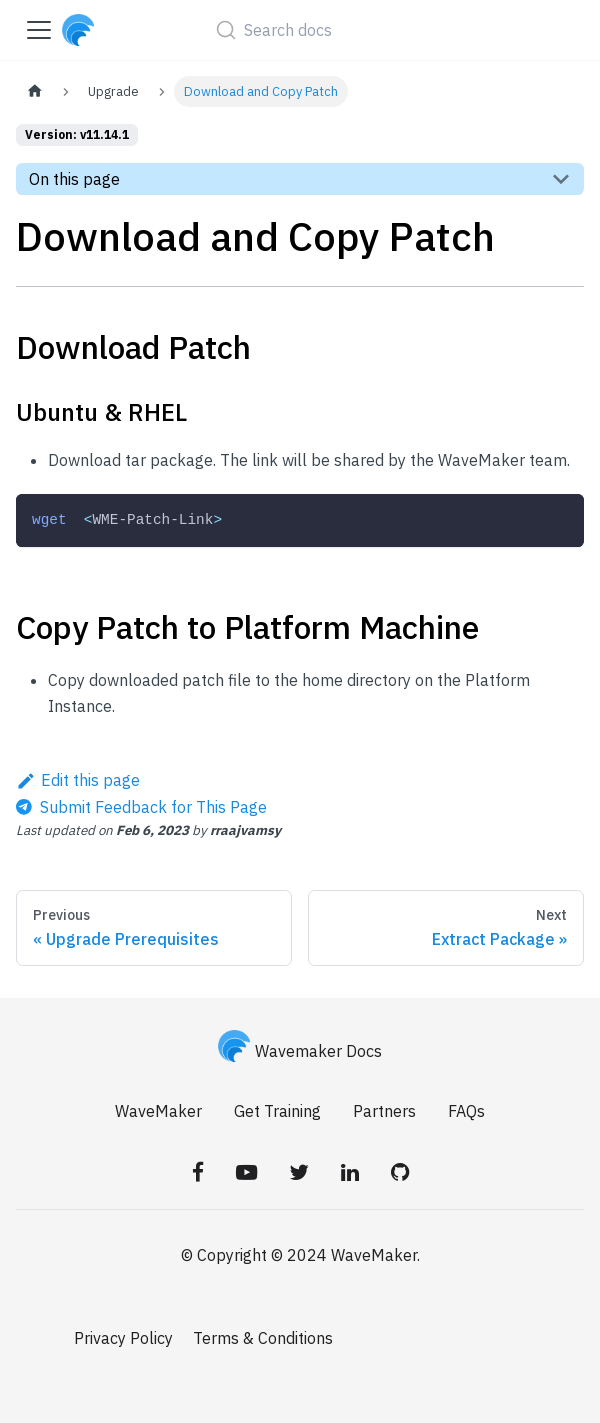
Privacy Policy (123, 1338)
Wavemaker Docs (300, 1051)
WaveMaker (158, 1111)
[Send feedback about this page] (141, 807)
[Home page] (35, 91)
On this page (74, 179)
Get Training (277, 1111)
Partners (384, 1111)
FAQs (466, 1111)
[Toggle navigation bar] (39, 30)
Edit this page (78, 780)
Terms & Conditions (263, 1338)
